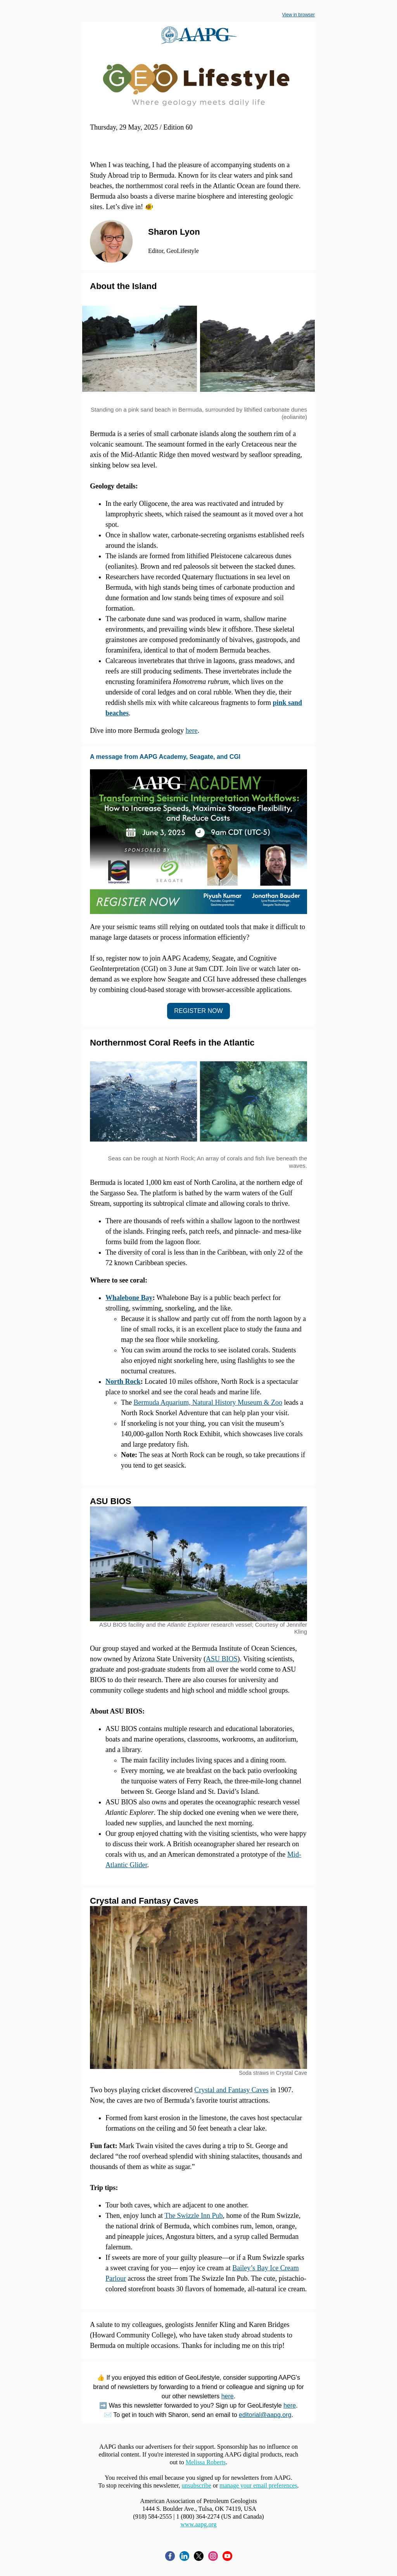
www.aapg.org (199, 2524)
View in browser (298, 14)
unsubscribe (196, 2485)
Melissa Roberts (206, 2462)
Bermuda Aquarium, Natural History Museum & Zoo (207, 1402)
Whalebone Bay (129, 1298)
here (191, 730)
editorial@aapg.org (265, 2415)
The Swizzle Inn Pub (193, 2215)
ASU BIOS (222, 1659)
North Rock (123, 1381)
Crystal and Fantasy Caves (231, 2090)
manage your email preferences (258, 2485)
